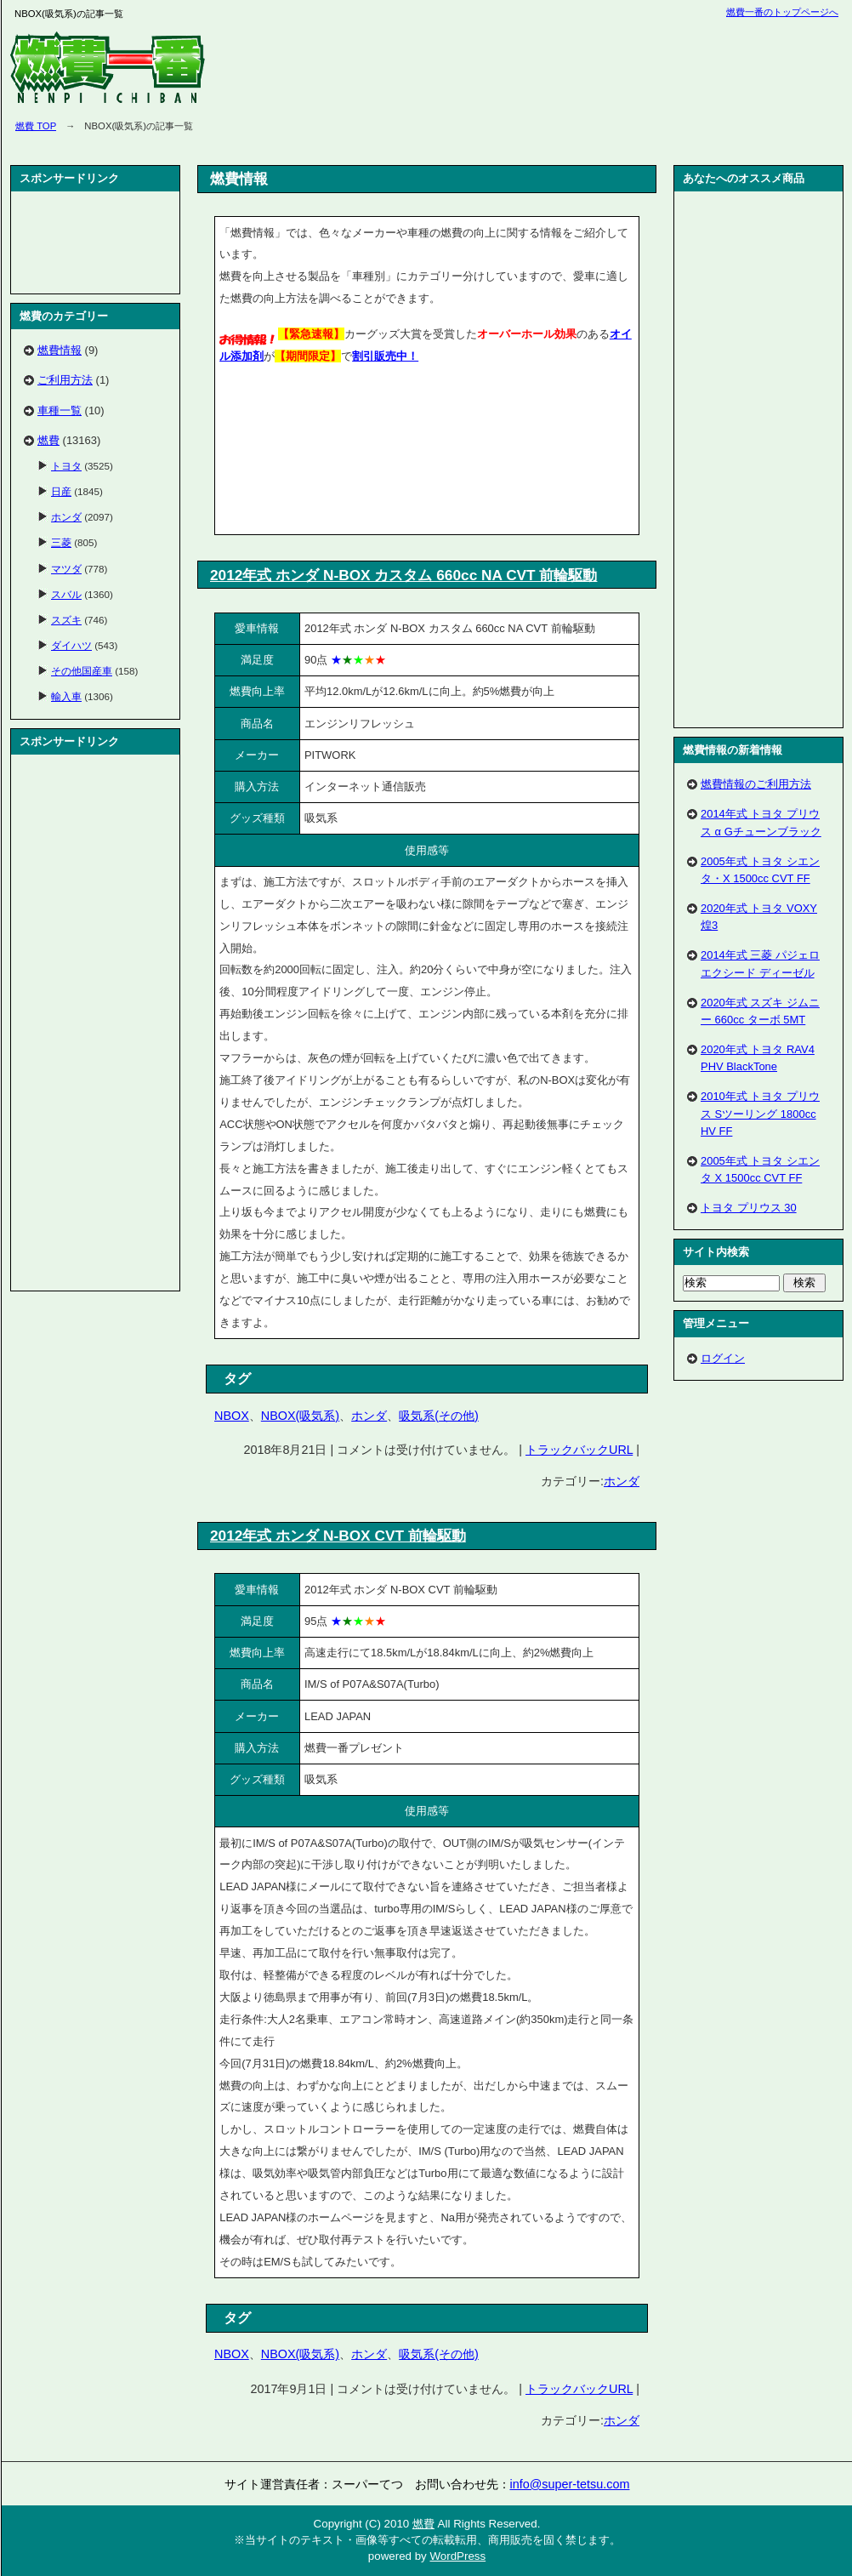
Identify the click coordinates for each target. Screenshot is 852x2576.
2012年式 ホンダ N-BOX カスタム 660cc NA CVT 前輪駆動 (403, 575)
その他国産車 (81, 670)
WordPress (457, 2556)
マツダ (66, 568)
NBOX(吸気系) (300, 1415)
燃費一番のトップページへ (782, 12)
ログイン (723, 1358)
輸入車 (66, 696)
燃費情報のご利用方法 (756, 784)
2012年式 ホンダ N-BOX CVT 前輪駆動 (338, 1535)
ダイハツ (71, 645)
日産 (61, 491)
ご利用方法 (65, 379)
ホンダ (369, 1415)
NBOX (231, 1415)
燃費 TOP (35, 126)
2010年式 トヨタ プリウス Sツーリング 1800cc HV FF (760, 1113)
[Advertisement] (302, 452)
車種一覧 (59, 410)
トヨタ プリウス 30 (749, 1207)
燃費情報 (59, 350)
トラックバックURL (579, 1449)
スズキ (66, 619)
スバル (66, 594)
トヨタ (66, 465)
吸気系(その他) (439, 1415)
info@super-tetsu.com (570, 2484)
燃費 (48, 440)
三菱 (61, 542)
